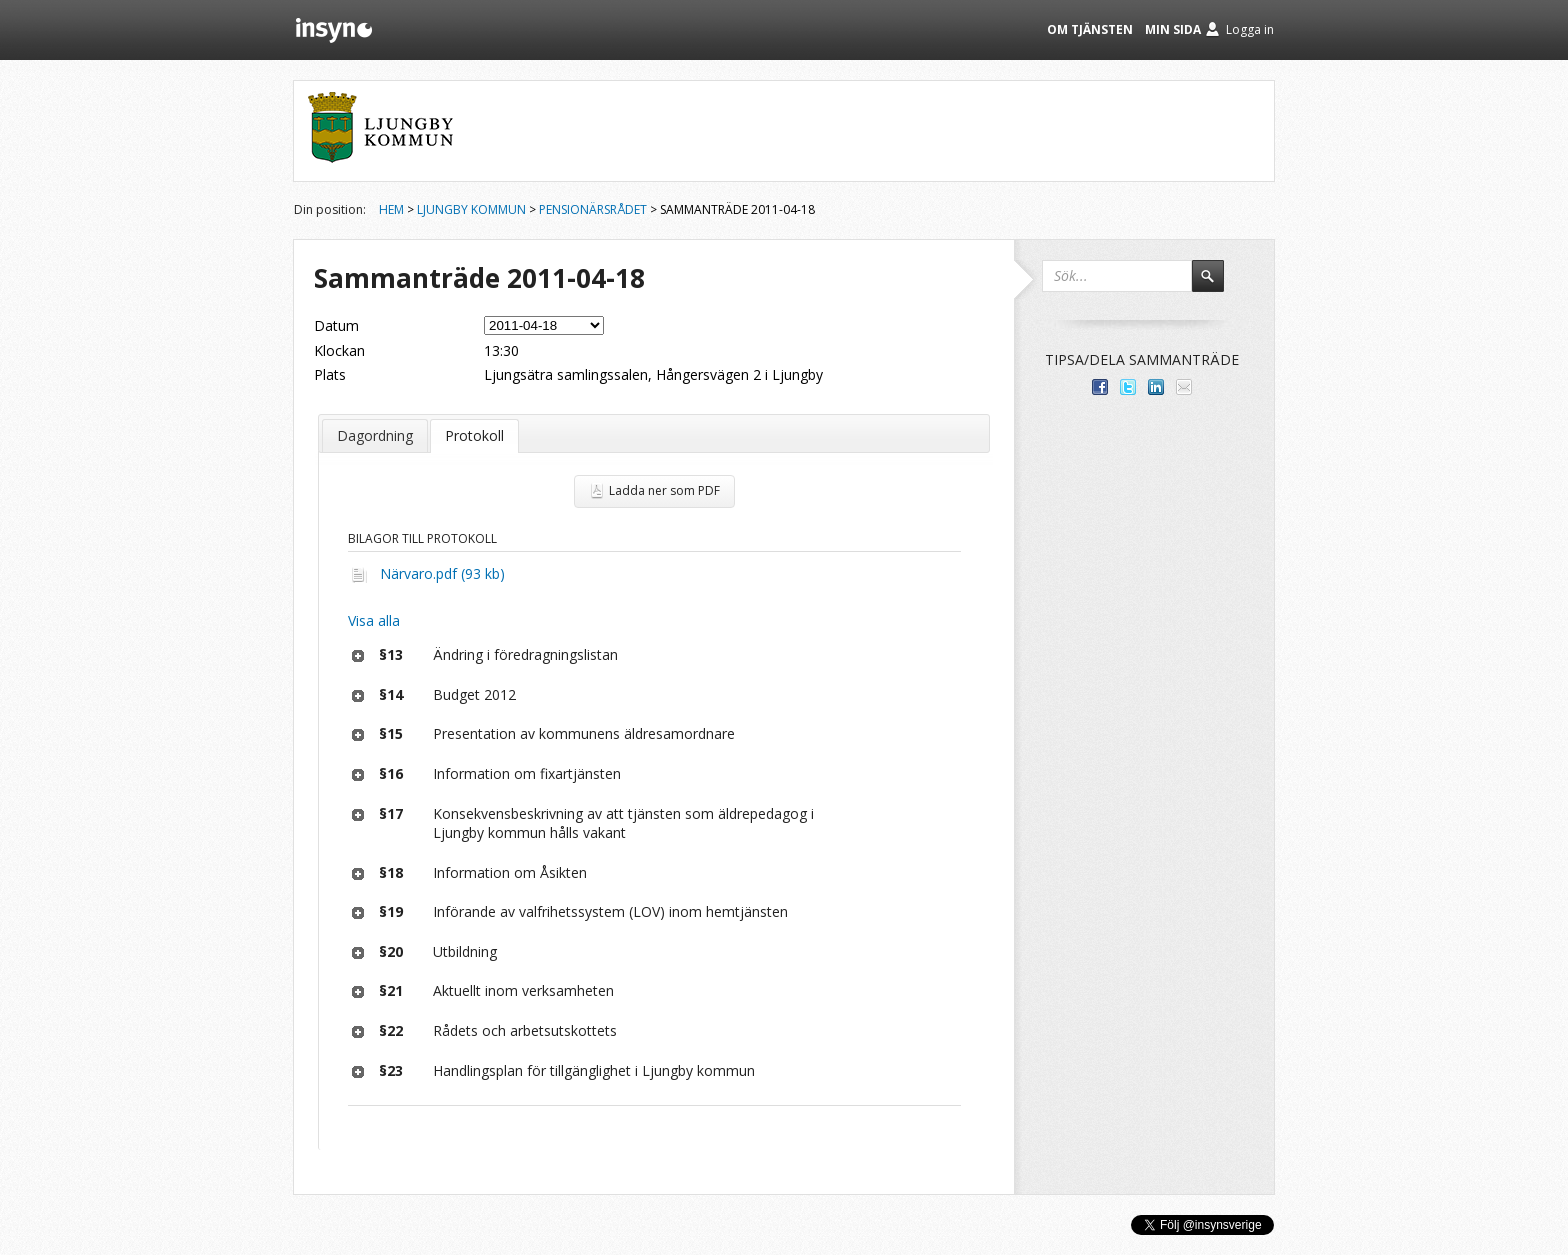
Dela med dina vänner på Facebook (1100, 387)
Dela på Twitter (1128, 387)
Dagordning (375, 435)
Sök (1217, 285)
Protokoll (474, 435)
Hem (391, 209)
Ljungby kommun (471, 209)
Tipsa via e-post (1184, 387)
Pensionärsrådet (593, 209)
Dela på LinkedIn (1156, 387)
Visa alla (374, 620)
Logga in (1250, 29)
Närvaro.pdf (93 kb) (442, 573)
